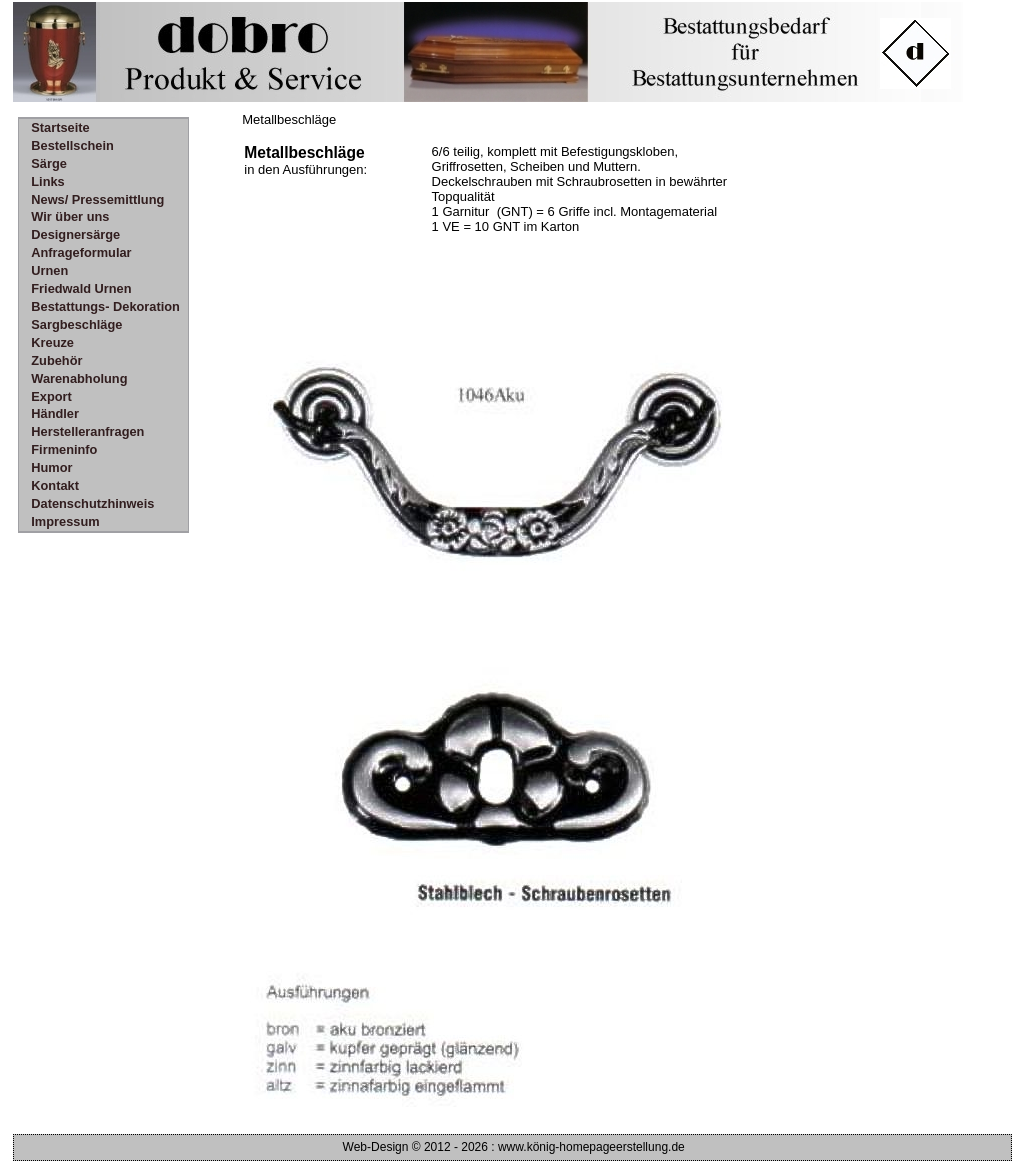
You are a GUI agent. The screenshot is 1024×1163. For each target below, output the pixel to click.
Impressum (65, 521)
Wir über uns (70, 216)
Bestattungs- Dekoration (105, 306)
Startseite (60, 127)
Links (47, 181)
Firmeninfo (64, 449)
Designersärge (75, 234)
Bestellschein (72, 145)
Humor (51, 467)
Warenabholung (79, 378)
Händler (55, 413)
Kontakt (55, 485)
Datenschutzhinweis (92, 503)
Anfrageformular (81, 252)
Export (51, 396)
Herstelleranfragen (87, 431)
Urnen (49, 270)
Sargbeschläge (76, 324)
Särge (49, 163)
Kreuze (52, 342)
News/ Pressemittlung (97, 199)
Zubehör (56, 360)
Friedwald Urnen (81, 288)
